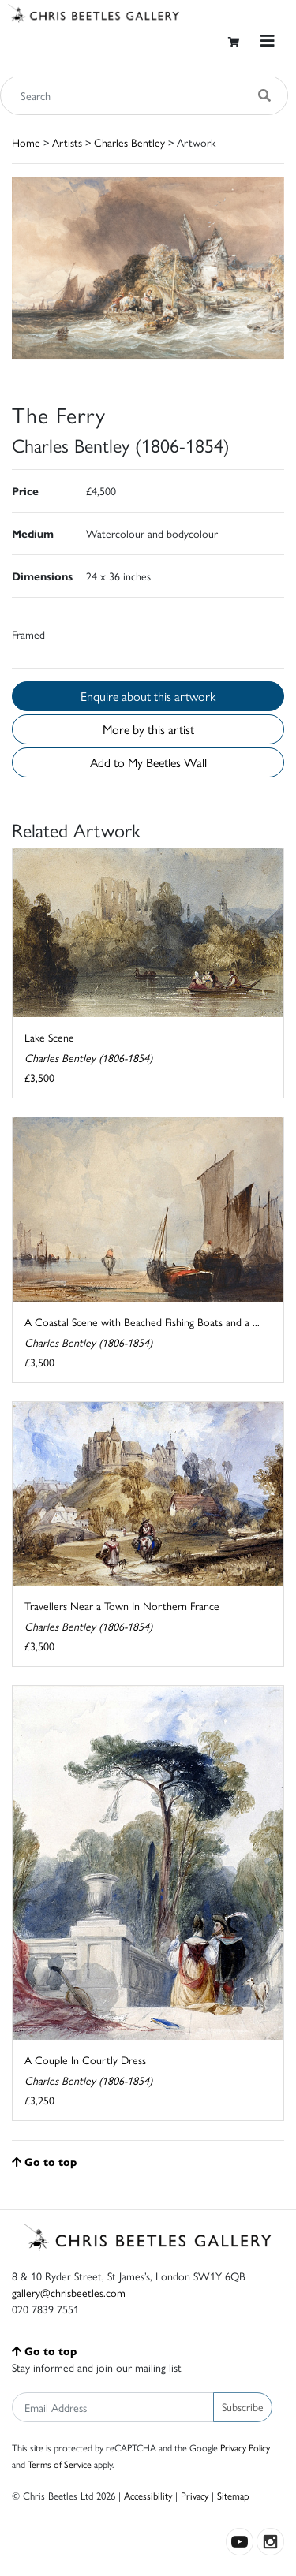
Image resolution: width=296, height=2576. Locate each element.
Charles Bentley (129, 142)
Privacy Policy (245, 2447)
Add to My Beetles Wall (148, 762)
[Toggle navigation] (267, 40)
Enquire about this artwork (148, 696)
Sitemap (233, 2495)
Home (26, 142)
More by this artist (148, 729)
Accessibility (148, 2495)
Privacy (194, 2495)
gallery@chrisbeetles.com (69, 2292)
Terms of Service (60, 2464)
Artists (67, 142)
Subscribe (243, 2406)
